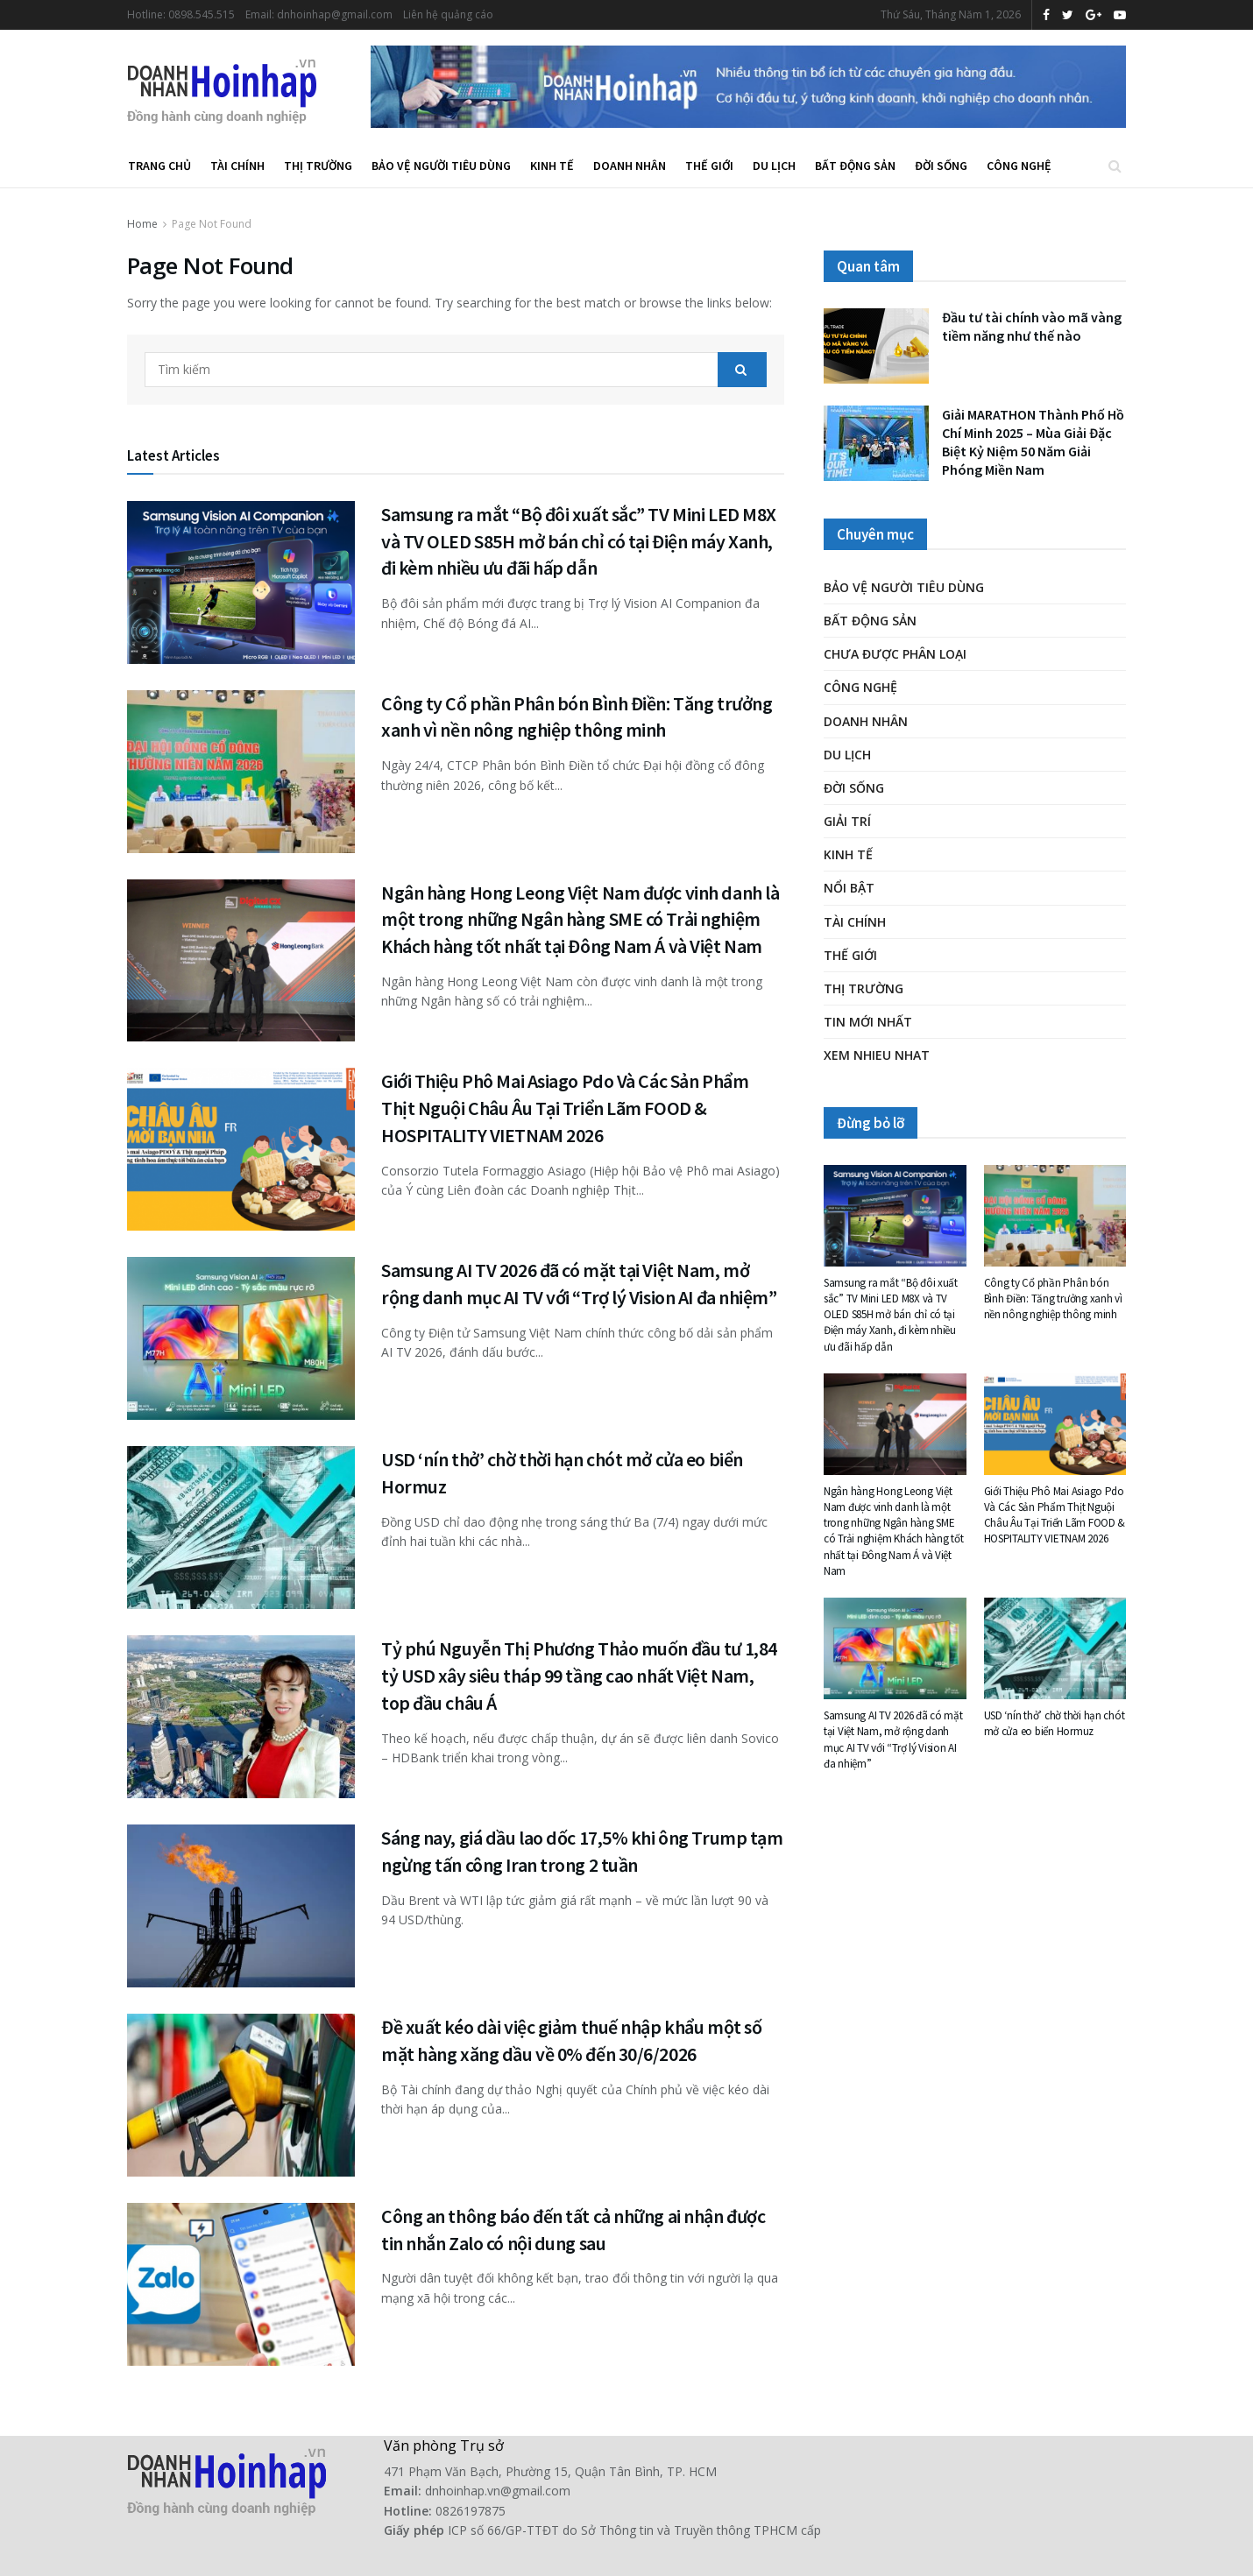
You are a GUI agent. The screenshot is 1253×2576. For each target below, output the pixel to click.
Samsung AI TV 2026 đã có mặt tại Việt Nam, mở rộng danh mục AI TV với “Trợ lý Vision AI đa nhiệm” (893, 1739)
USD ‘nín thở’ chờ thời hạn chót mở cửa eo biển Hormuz (1054, 1723)
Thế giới (709, 165)
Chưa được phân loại (895, 654)
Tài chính (237, 165)
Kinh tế (552, 165)
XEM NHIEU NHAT (877, 1055)
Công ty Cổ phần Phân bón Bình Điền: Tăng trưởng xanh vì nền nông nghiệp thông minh (1053, 1298)
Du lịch (774, 165)
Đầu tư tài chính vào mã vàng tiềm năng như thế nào (1032, 326)
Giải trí (847, 821)
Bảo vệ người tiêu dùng (441, 165)
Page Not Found (211, 223)
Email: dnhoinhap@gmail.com (319, 14)
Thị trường (318, 165)
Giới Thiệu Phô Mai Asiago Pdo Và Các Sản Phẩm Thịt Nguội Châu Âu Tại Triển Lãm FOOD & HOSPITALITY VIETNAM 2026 (564, 1108)
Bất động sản (855, 165)
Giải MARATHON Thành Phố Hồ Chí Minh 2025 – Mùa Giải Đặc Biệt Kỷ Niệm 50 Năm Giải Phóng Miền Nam (1033, 442)
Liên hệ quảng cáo (448, 14)
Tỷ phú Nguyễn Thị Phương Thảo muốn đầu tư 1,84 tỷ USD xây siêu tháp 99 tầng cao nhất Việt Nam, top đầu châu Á (579, 1675)
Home (142, 223)
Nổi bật (849, 887)
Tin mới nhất (868, 1021)
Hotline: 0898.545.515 (181, 14)
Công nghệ (1019, 165)
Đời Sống (941, 165)
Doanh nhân (629, 165)
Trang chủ (159, 165)
